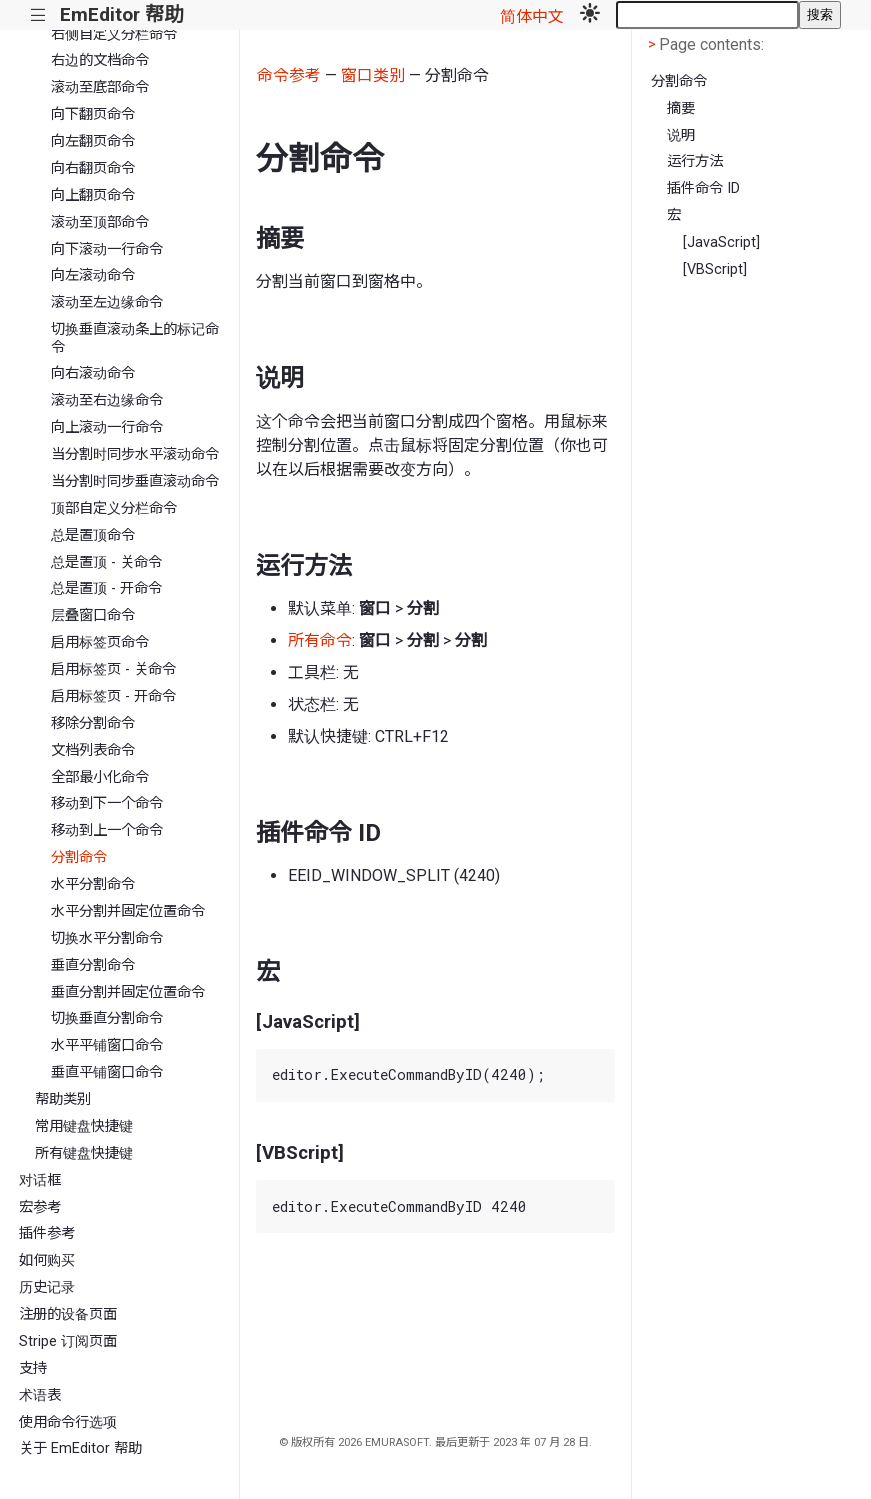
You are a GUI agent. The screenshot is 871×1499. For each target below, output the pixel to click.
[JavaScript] (721, 242)
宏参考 (40, 1207)
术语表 (40, 1395)
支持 (33, 1368)
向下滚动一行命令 (107, 249)
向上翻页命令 (93, 195)
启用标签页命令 (100, 642)
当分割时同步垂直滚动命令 (135, 481)
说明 (681, 135)
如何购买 (47, 1260)
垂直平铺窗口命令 (107, 1072)
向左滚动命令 (93, 275)
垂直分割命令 (93, 965)
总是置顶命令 (93, 535)
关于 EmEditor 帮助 (80, 1448)
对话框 (40, 1180)
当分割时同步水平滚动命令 (135, 454)
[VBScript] (715, 269)
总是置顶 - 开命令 (106, 588)
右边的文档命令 (100, 60)
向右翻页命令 (93, 168)
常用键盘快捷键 (84, 1126)
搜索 (820, 14)
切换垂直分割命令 (107, 1018)
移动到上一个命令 (107, 830)
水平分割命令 (93, 884)
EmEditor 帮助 (121, 14)
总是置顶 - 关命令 (106, 562)
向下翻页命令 (93, 114)
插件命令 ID (703, 188)
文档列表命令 (93, 750)
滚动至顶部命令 (100, 222)
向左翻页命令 (93, 141)
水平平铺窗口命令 (107, 1045)
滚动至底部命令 (100, 87)
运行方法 (695, 161)
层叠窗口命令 (93, 615)
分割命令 (79, 857)
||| (38, 15)
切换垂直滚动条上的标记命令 (135, 338)
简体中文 (532, 16)
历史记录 (47, 1287)
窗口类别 (373, 75)
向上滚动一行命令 (107, 427)
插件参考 (47, 1233)
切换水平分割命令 (107, 938)
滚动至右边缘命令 (107, 400)
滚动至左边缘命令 (107, 302)
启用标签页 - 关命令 (113, 669)
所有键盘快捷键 (84, 1153)
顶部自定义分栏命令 (114, 508)
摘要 (681, 108)
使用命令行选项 (68, 1422)
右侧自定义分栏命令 (114, 34)
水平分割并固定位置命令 (128, 911)
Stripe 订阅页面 (68, 1341)
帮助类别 (63, 1099)
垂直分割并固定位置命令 (128, 992)
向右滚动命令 (93, 373)
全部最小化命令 (100, 777)
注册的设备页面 (68, 1314)
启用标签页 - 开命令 (113, 696)
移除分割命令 (93, 723)
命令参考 (289, 75)
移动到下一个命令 (107, 803)
